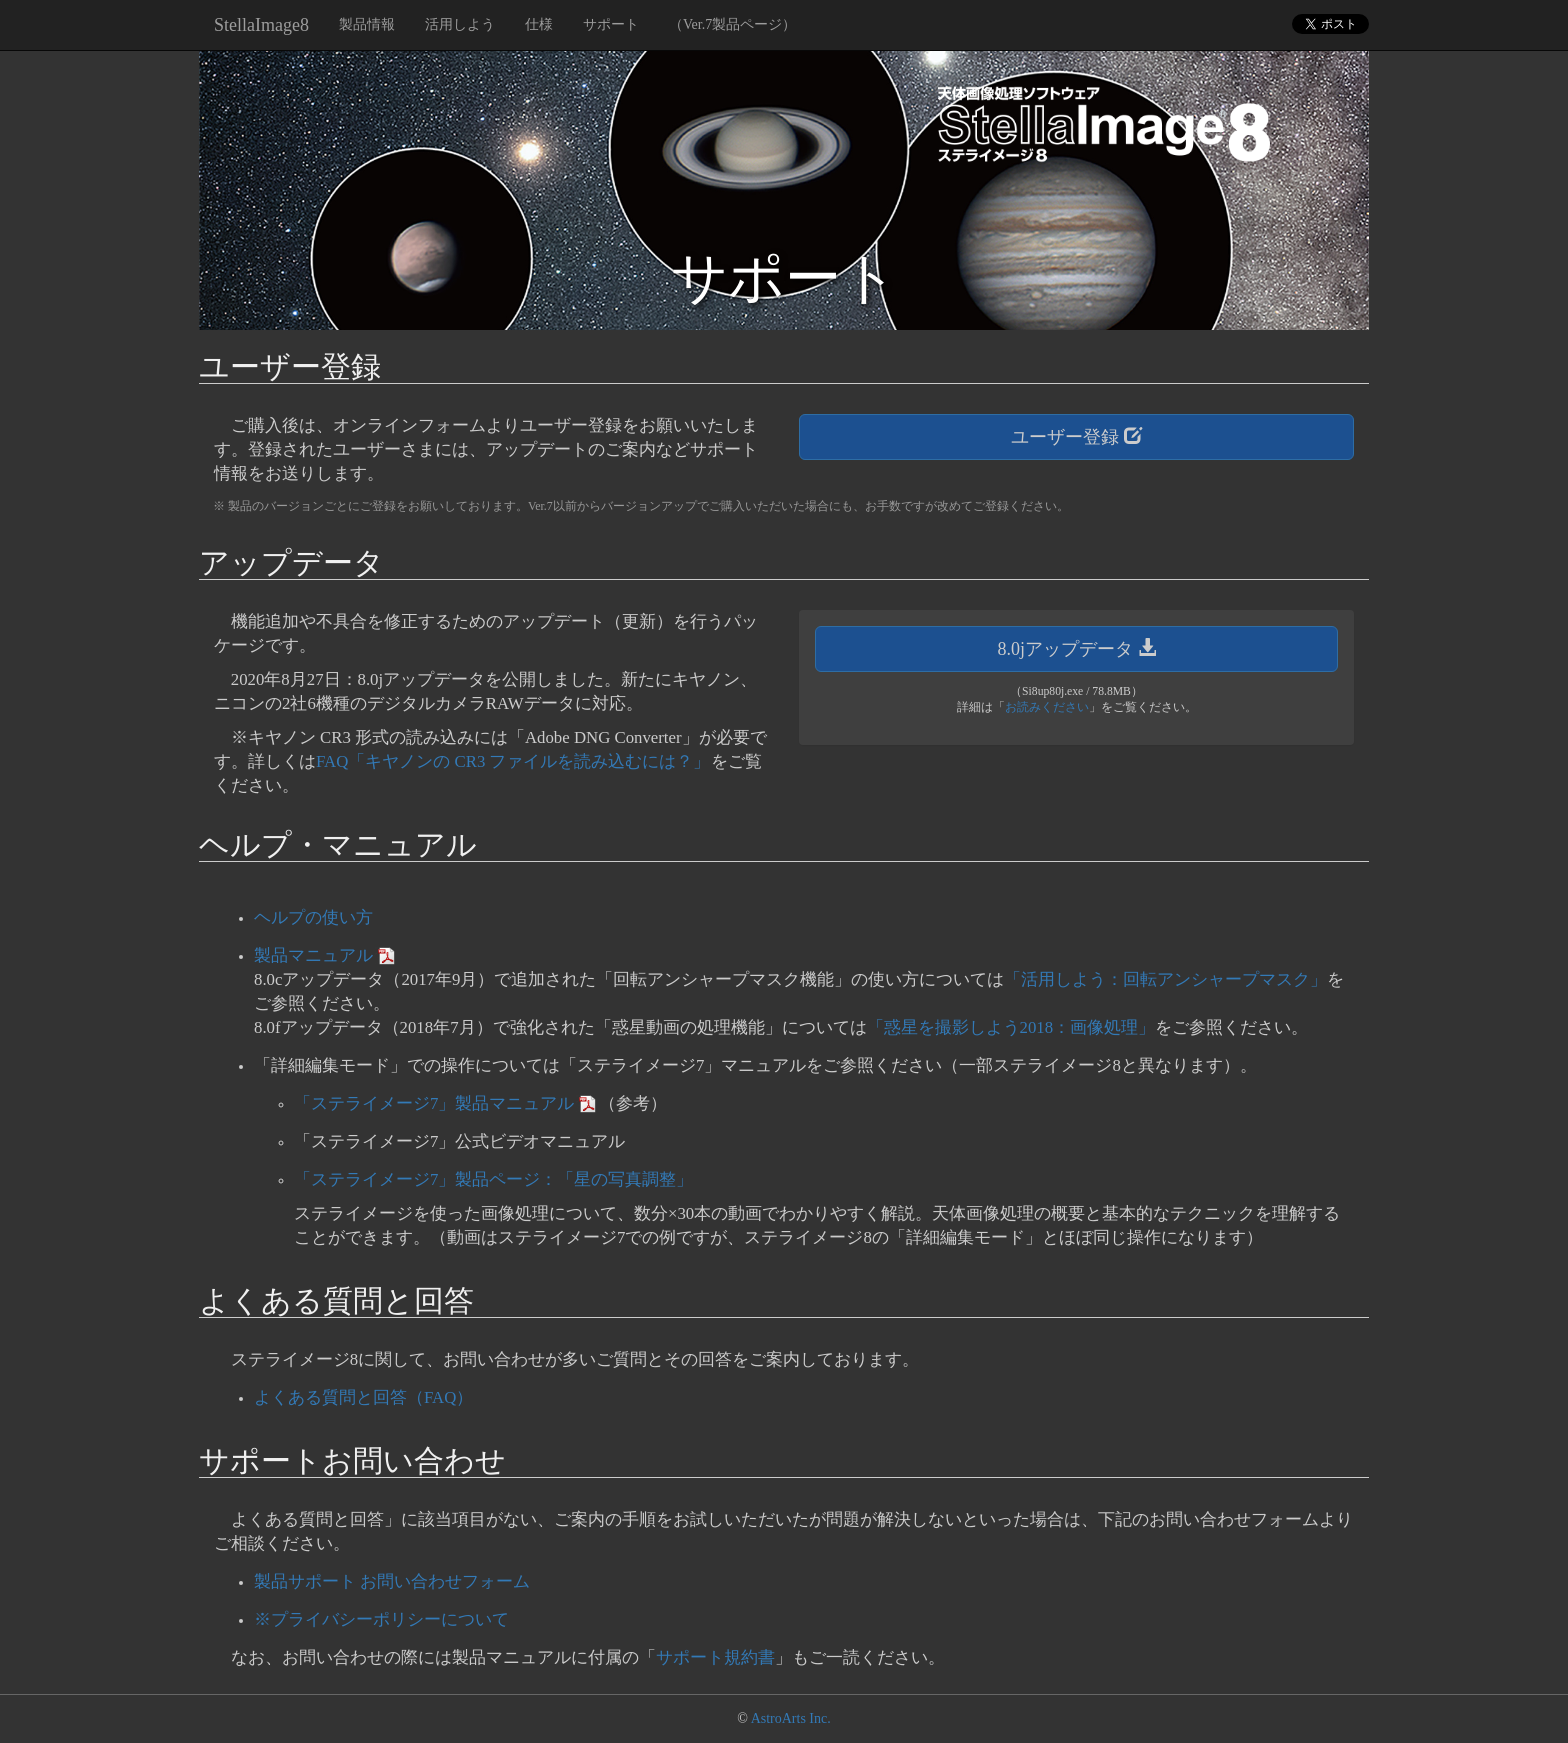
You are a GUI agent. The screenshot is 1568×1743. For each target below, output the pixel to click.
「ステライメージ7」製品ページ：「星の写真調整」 (493, 1179)
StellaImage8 (261, 25)
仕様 (539, 24)
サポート (611, 24)
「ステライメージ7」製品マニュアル (434, 1103)
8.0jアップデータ (1076, 648)
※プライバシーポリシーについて (381, 1619)
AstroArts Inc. (791, 1718)
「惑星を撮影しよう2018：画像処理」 (1011, 1027)
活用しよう (460, 24)
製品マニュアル (313, 955)
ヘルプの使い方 (313, 917)
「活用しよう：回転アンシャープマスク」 (1165, 979)
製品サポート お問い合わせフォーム (392, 1581)
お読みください (1047, 707)
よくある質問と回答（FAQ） (363, 1397)
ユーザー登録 (1076, 436)
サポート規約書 (715, 1657)
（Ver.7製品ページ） (732, 24)
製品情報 (367, 24)
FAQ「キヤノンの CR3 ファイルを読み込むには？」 (513, 761)
